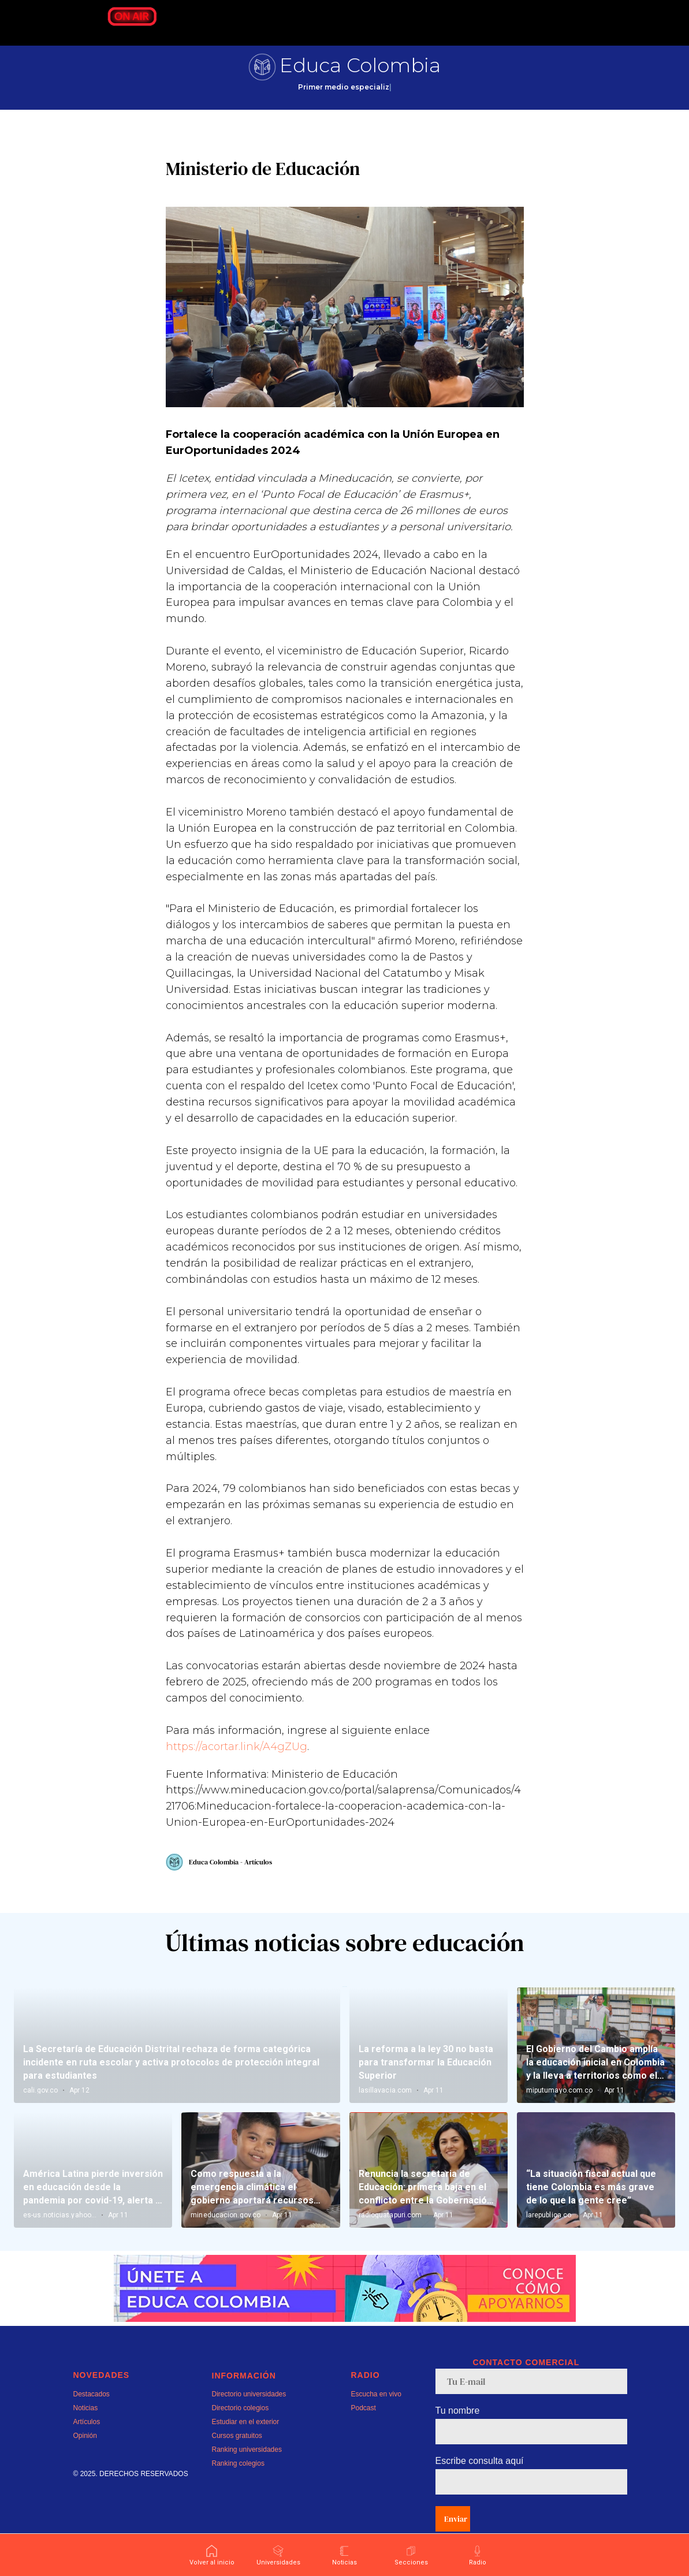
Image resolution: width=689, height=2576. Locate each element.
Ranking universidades (247, 2475)
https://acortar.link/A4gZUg (236, 1759)
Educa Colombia (360, 65)
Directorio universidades (249, 2419)
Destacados (91, 2419)
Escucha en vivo (376, 2419)
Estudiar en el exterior (246, 2447)
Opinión (85, 2461)
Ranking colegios (238, 2489)
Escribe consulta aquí (479, 2486)
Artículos (86, 2447)
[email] (531, 2406)
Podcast (363, 2433)
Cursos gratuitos (237, 2461)
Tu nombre (457, 2436)
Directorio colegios (240, 2433)
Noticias (85, 2433)
